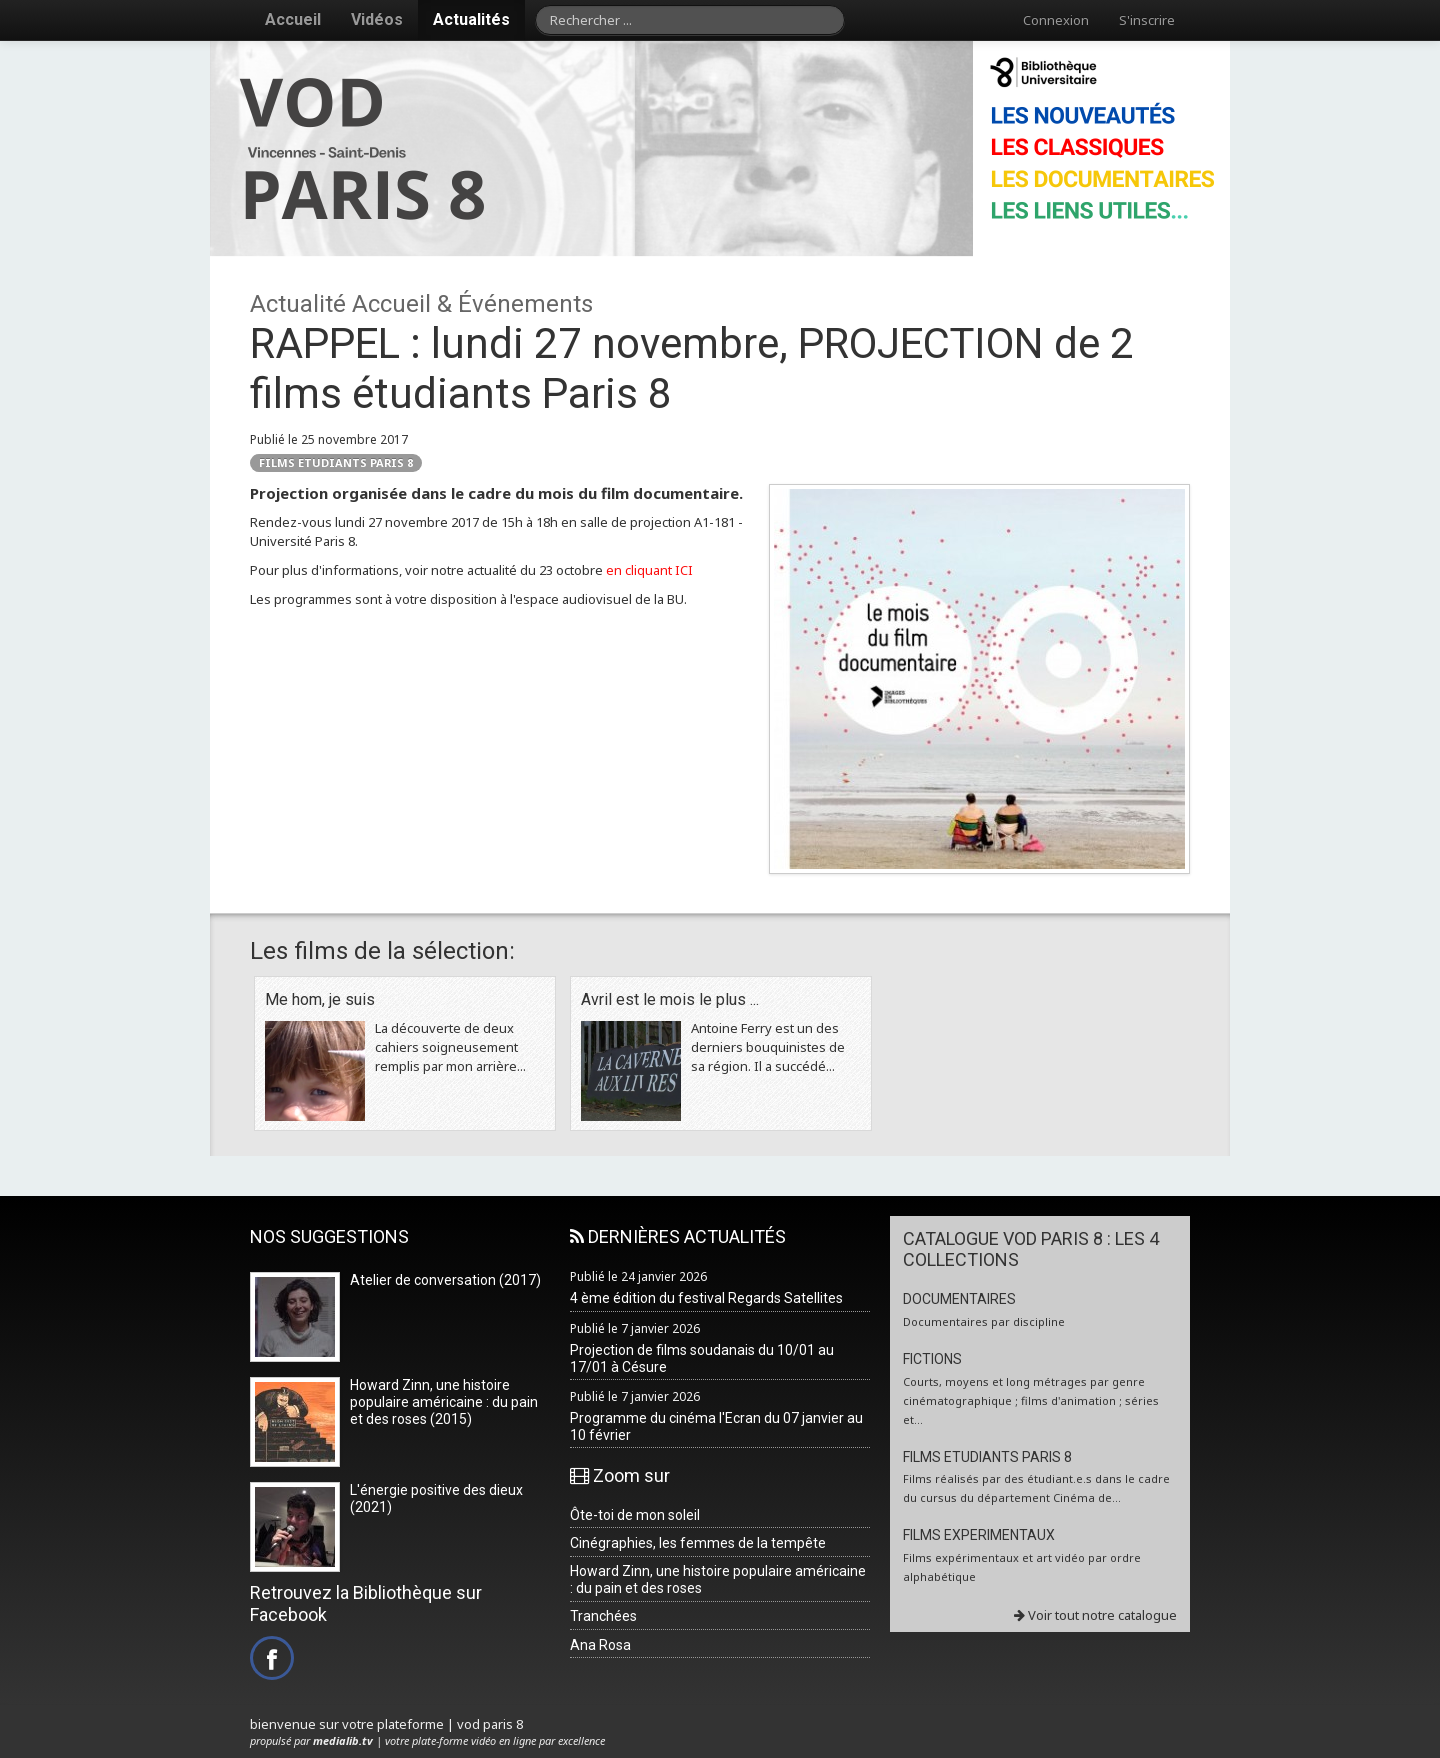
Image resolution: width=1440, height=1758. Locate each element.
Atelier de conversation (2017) (445, 1280)
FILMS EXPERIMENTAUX (979, 1535)
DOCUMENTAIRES (959, 1299)
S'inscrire (1147, 20)
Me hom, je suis (320, 999)
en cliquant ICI (649, 570)
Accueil (293, 19)
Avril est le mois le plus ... (670, 999)
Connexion (1056, 20)
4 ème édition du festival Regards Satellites (706, 1298)
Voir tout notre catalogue (1095, 1615)
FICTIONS (932, 1359)
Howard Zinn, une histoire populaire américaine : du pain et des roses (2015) (444, 1402)
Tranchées (603, 1616)
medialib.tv (343, 1740)
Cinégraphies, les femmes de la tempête (698, 1543)
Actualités (471, 19)
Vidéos (377, 19)
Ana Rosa (600, 1645)
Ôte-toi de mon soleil (635, 1515)
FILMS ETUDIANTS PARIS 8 (336, 462)
